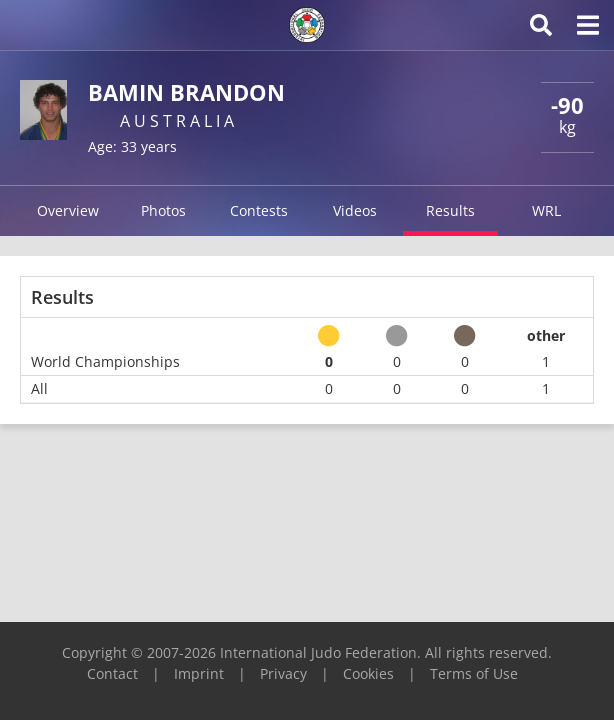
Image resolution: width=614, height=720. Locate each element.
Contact (112, 673)
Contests (259, 210)
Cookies (368, 673)
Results (450, 210)
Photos (163, 210)
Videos (355, 210)
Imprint (199, 673)
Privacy (283, 673)
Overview (68, 210)
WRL (546, 210)
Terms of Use (474, 673)
